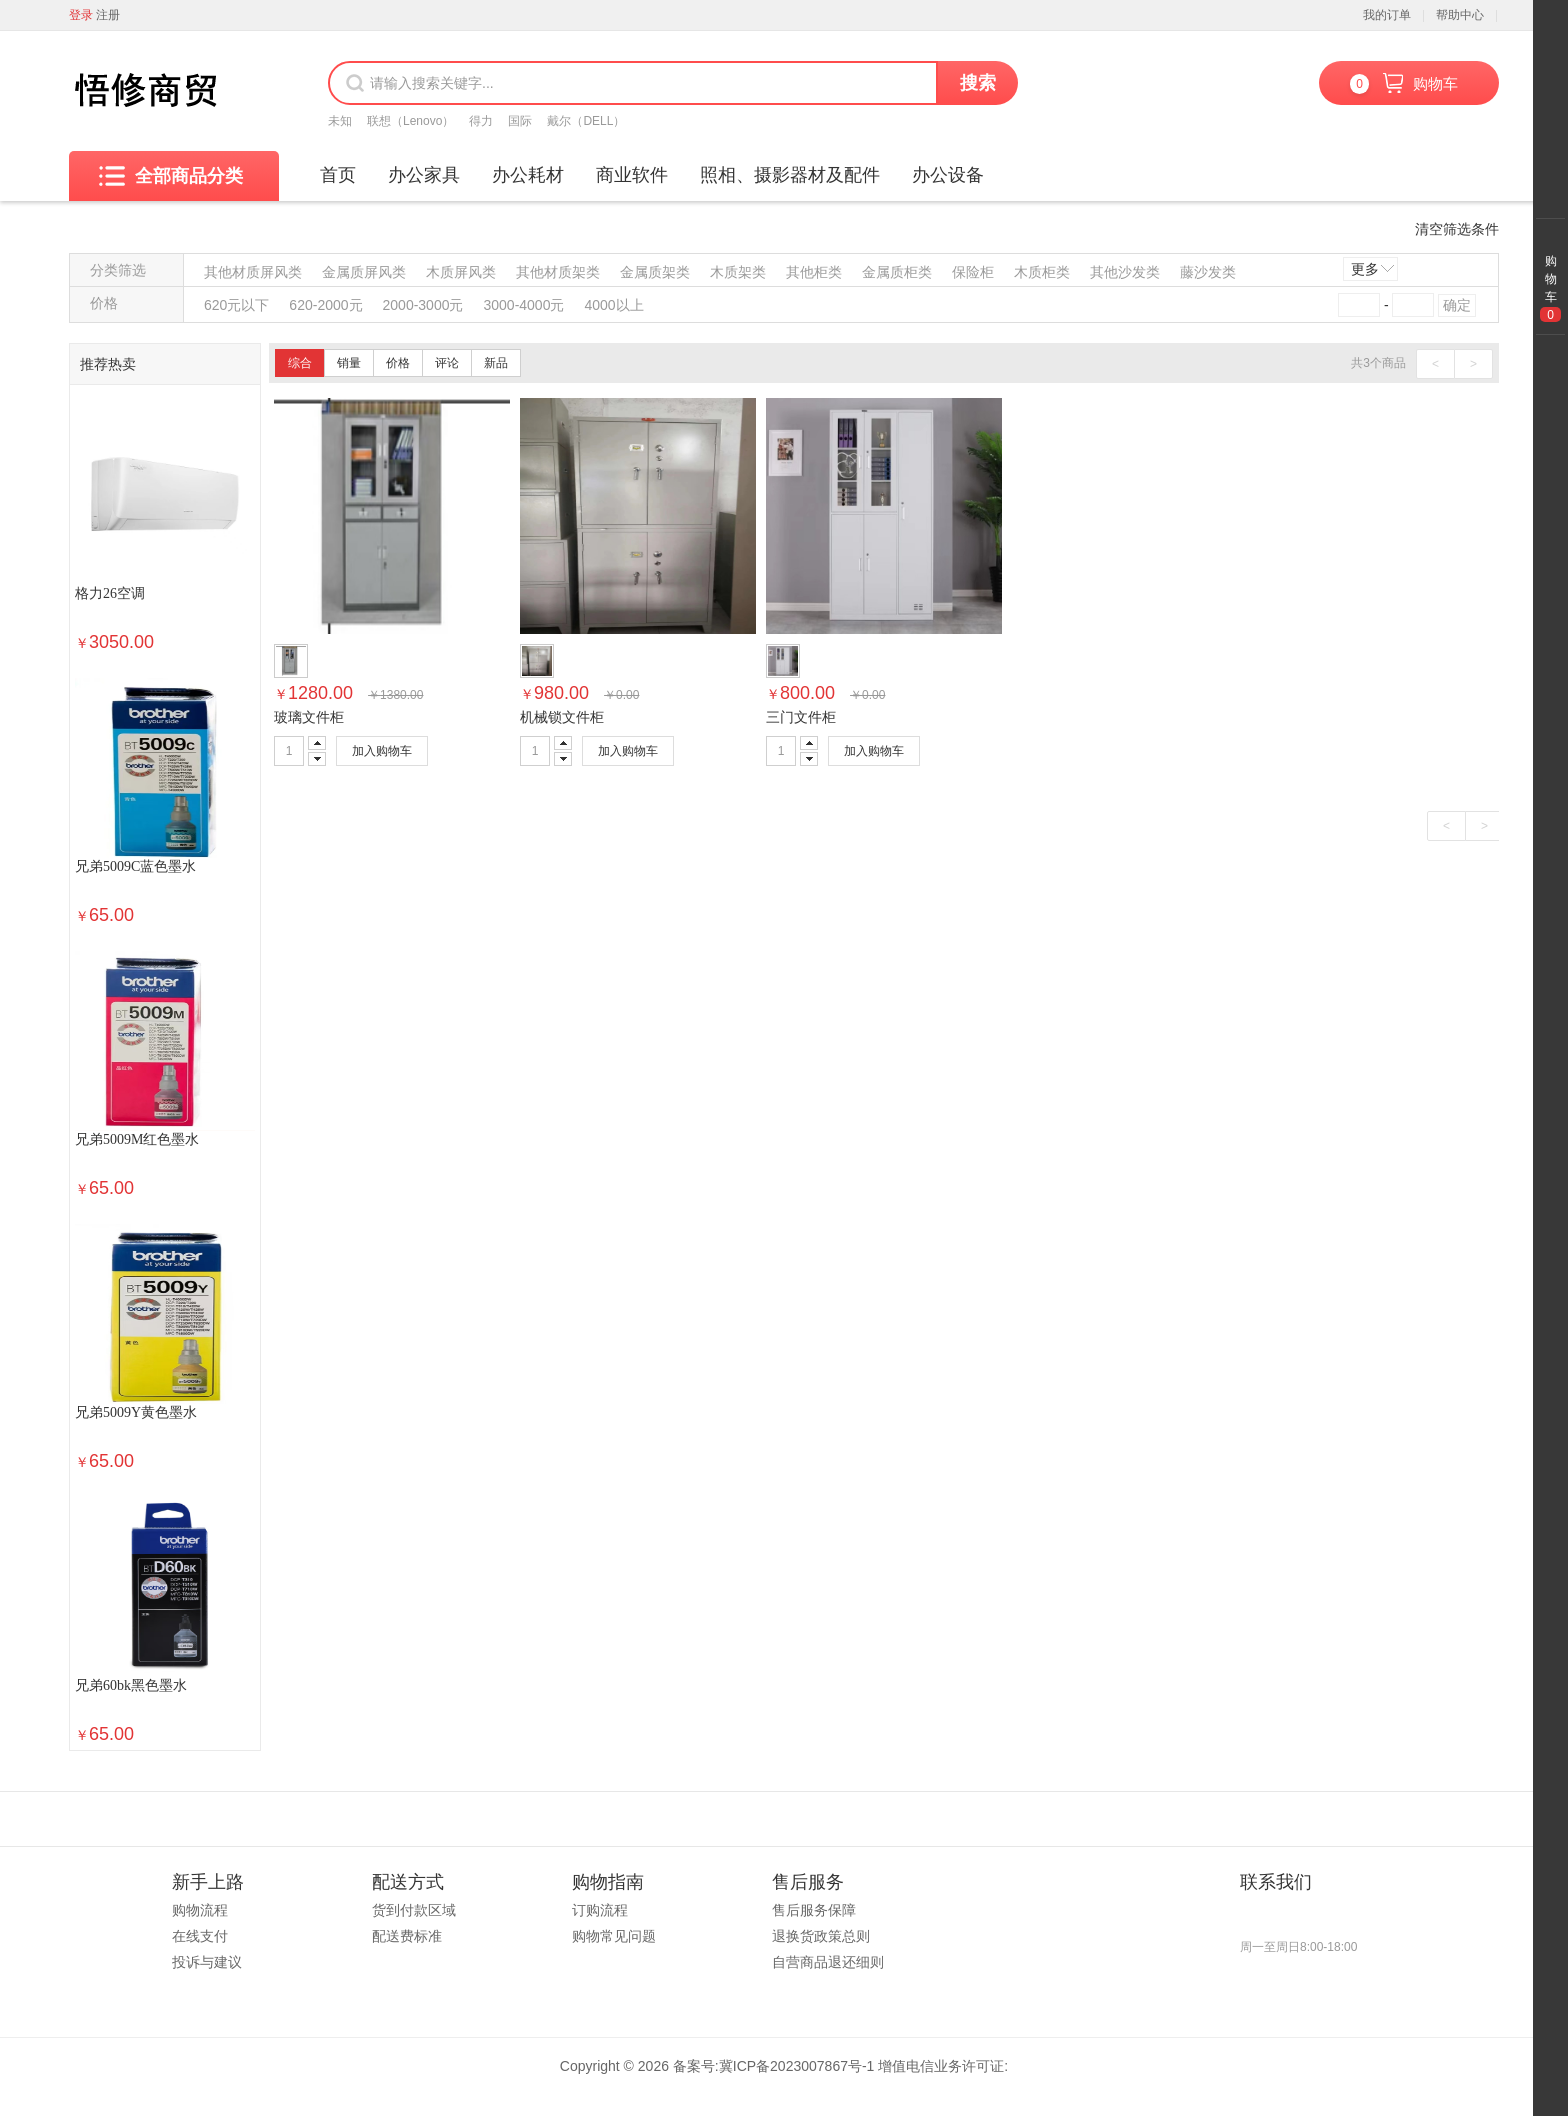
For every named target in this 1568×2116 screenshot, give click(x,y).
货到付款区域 (414, 1910)
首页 (338, 175)
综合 (300, 363)
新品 (496, 363)
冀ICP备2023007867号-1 (797, 2066)
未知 (340, 121)
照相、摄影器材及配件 (790, 175)
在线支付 (200, 1936)
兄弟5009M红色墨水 (137, 1139)
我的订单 (1387, 15)
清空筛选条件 (1457, 229)
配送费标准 (407, 1936)
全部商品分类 (171, 176)
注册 (108, 15)
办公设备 (948, 175)
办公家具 (424, 175)
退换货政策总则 (821, 1936)
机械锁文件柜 (562, 717)
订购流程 (600, 1910)
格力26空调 (110, 593)
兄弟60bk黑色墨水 (131, 1685)
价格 (398, 363)
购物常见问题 (614, 1936)
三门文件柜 (801, 717)
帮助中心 (1460, 15)
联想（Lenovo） (410, 121)
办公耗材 (528, 175)
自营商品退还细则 (828, 1962)
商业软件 (632, 175)
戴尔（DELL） (586, 121)
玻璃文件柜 (309, 717)
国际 (520, 121)
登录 (81, 15)
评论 (447, 363)
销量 (349, 363)
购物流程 (200, 1910)
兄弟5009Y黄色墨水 (136, 1412)
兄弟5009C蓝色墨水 (135, 866)
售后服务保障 (814, 1910)
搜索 (978, 83)
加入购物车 (382, 751)
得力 (481, 121)
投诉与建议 (207, 1962)
